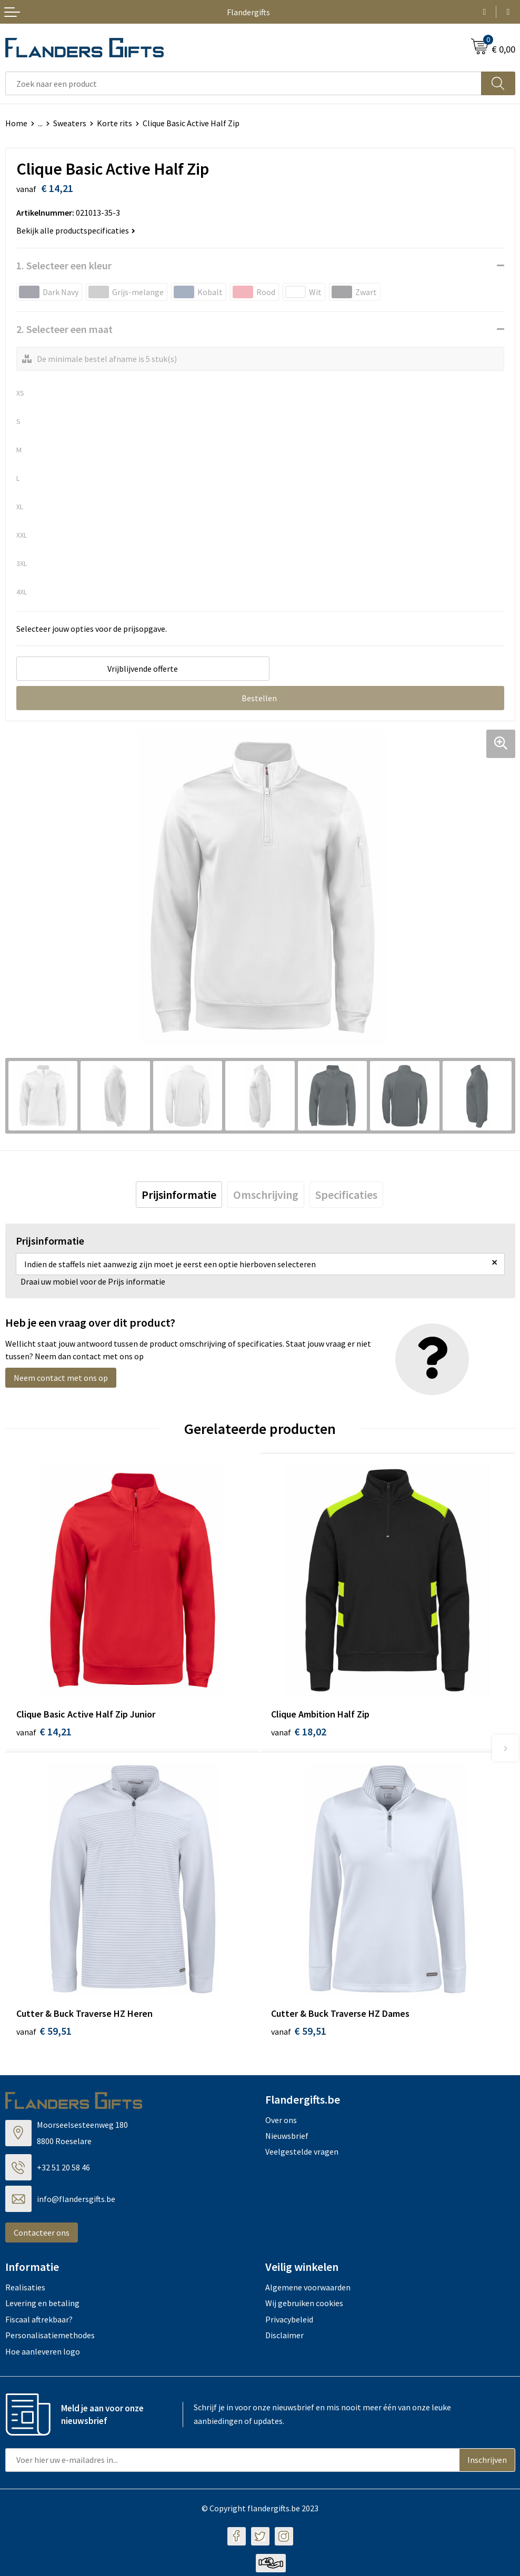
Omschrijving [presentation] (265, 1194)
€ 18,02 (298, 1731)
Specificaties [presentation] (346, 1194)
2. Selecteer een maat (64, 329)
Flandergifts (248, 12)
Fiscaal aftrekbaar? (39, 2323)
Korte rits (114, 123)
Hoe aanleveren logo (42, 2354)
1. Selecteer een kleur (64, 265)
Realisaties (25, 2291)
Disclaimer (284, 2338)
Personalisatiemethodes (50, 2338)
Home (16, 123)
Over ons (281, 2123)
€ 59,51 (44, 2034)
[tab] (179, 1194)
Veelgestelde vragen (301, 2155)
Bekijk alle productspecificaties (75, 230)
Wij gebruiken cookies (304, 2306)
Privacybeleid (289, 2323)
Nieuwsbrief (286, 2139)
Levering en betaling (42, 2306)
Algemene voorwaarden (308, 2291)
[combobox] (243, 83)
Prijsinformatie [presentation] (179, 1194)
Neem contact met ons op (61, 1377)
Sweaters (69, 123)
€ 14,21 (44, 1731)
